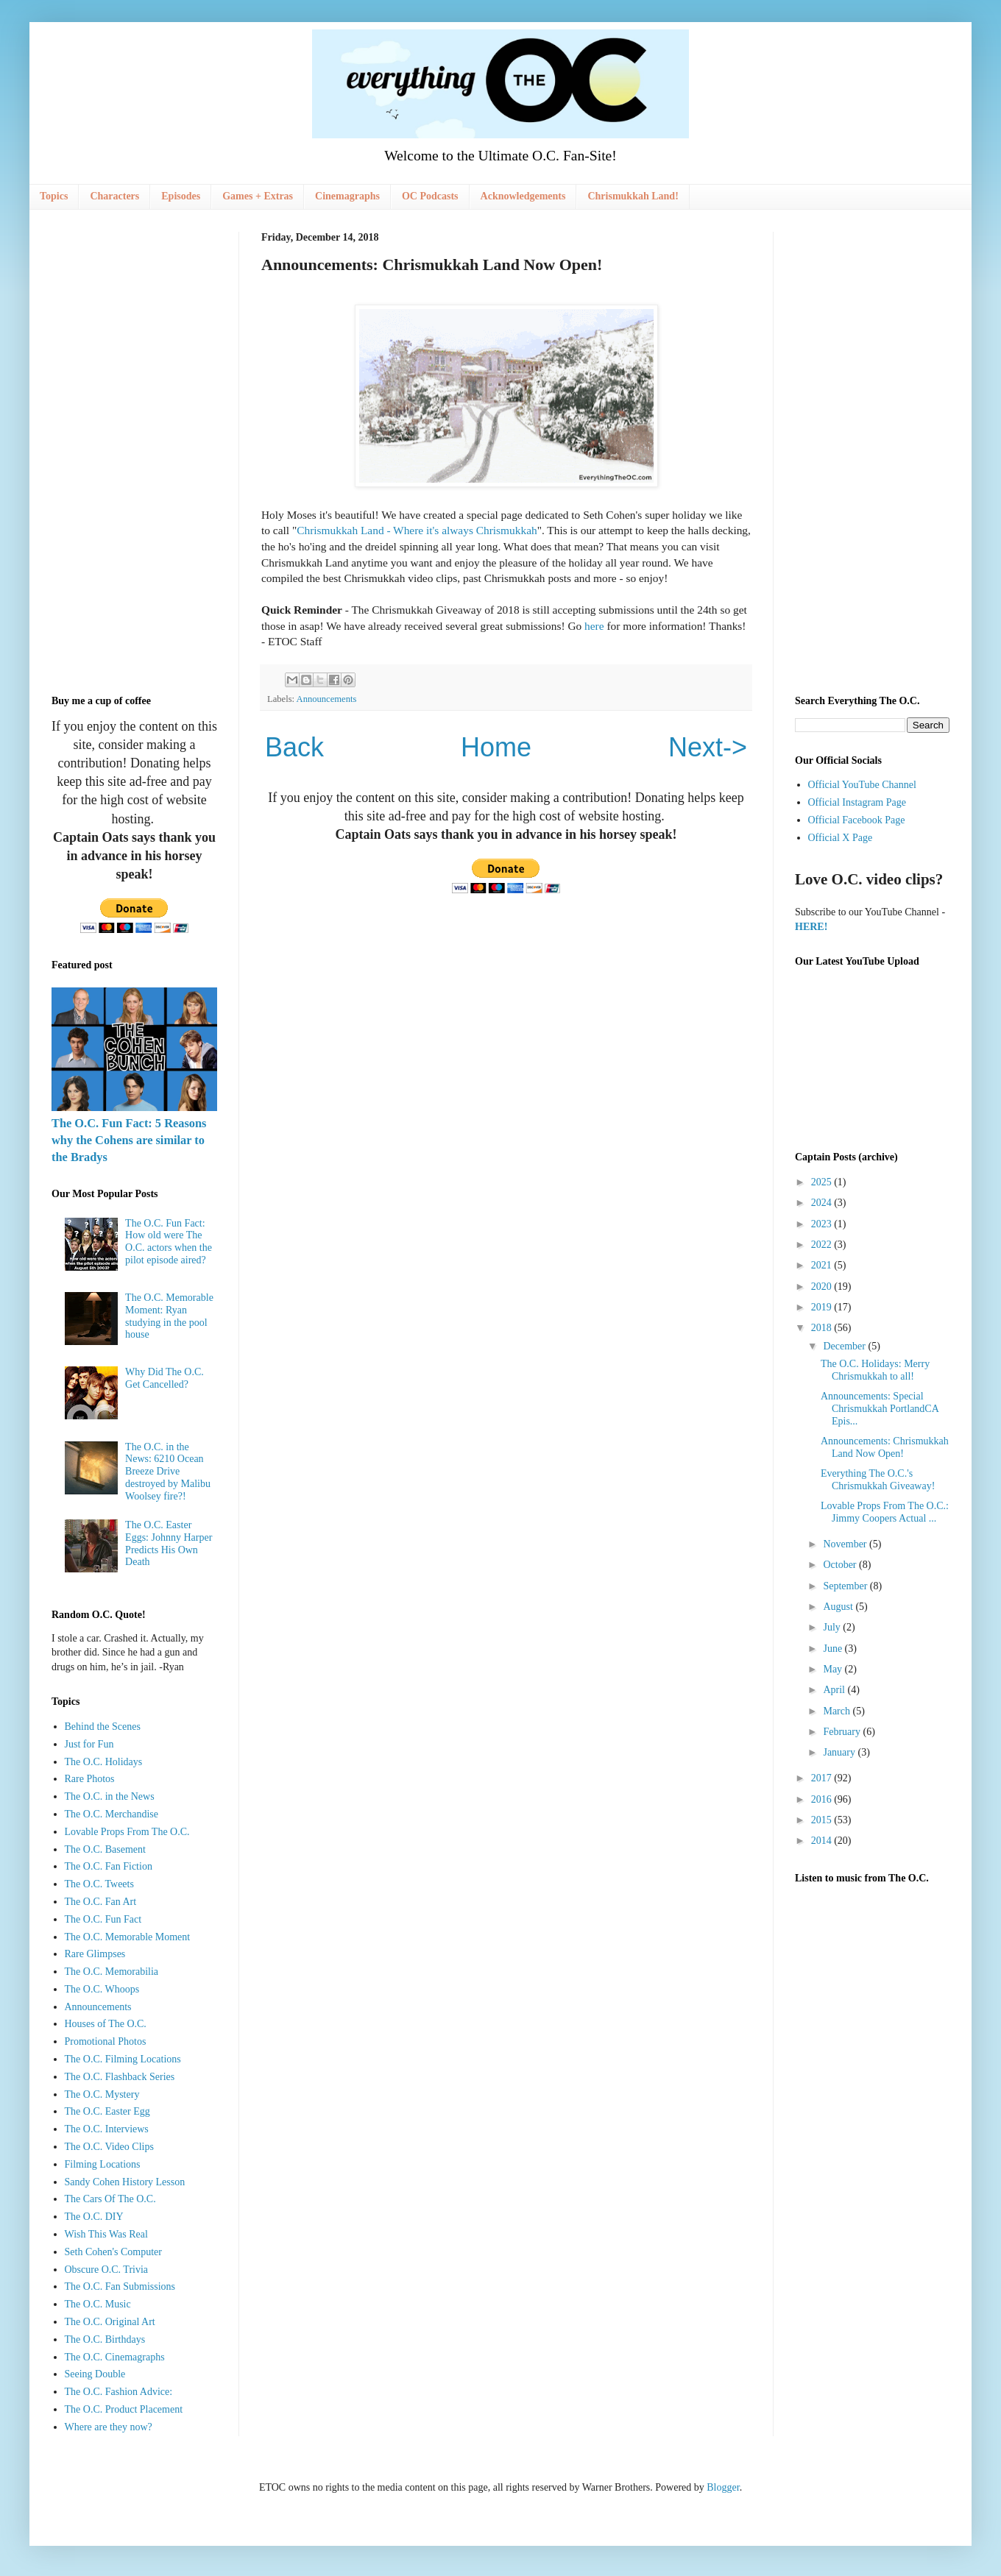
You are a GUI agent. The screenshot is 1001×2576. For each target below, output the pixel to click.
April (835, 1689)
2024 (823, 1202)
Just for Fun (89, 1744)
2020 (823, 1286)
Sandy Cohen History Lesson (125, 2182)
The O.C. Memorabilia (112, 1971)
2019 (823, 1307)
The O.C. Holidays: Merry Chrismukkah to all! (875, 1370)
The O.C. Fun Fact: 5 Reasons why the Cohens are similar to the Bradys (129, 1140)
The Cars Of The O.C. (110, 2198)
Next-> (707, 747)
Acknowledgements (523, 196)
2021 (823, 1265)
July (833, 1627)
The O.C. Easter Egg (107, 2111)
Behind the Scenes (103, 1726)
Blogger (723, 2487)
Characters (114, 196)
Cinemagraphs (347, 196)
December (845, 1346)
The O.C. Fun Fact (103, 1919)
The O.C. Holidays (104, 1761)
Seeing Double (95, 2374)
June (833, 1648)
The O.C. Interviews (107, 2129)
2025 (823, 1182)
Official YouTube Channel (862, 784)
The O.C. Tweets (99, 1884)
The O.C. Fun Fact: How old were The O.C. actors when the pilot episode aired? (168, 1242)
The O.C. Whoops (102, 1989)
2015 (823, 1819)
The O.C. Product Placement (124, 2409)
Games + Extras (257, 196)
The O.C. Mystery (102, 2094)
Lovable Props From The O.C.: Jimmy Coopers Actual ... (885, 1512)
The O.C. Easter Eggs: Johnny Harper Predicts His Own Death (168, 1543)
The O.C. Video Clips (109, 2146)
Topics (54, 196)
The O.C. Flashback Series (120, 2076)
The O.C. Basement (105, 1849)
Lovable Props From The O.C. (127, 1831)
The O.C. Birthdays (105, 2339)
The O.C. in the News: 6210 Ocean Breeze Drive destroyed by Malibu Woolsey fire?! (168, 1471)
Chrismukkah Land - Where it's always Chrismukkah (417, 530)
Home (496, 747)
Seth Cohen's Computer (113, 2251)
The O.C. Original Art (110, 2321)
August (839, 1606)
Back (294, 747)
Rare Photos (90, 1778)
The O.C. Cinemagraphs (115, 2357)
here (594, 626)
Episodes (180, 196)
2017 (823, 1778)
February (843, 1731)
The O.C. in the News (110, 1796)
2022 (823, 1244)
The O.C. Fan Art (101, 1901)
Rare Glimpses (95, 1953)
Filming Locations (103, 2164)
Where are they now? (108, 2427)
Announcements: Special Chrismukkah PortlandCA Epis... (879, 1409)
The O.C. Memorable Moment (128, 1936)
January (840, 1752)
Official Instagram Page (857, 802)
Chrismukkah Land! (632, 196)
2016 (823, 1799)
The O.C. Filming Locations (123, 2059)
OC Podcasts (430, 196)
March (837, 1711)
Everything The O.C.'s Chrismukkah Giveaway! (878, 1479)
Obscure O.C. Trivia (107, 2269)
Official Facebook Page (856, 820)
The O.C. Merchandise (112, 1814)
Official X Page (840, 837)
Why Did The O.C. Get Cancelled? (164, 1378)
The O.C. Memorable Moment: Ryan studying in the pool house (169, 1316)
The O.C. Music (98, 2304)
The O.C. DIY (94, 2216)
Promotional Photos (105, 2041)
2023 (823, 1224)
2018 (823, 1327)
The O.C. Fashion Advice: (119, 2391)
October (841, 1564)
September (846, 1586)
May (833, 1669)
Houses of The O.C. (105, 2023)
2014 (823, 1840)
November (846, 1544)
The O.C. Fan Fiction (108, 1866)
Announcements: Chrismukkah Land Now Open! (885, 1447)
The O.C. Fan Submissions (120, 2286)
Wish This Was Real (106, 2234)
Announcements (327, 699)
